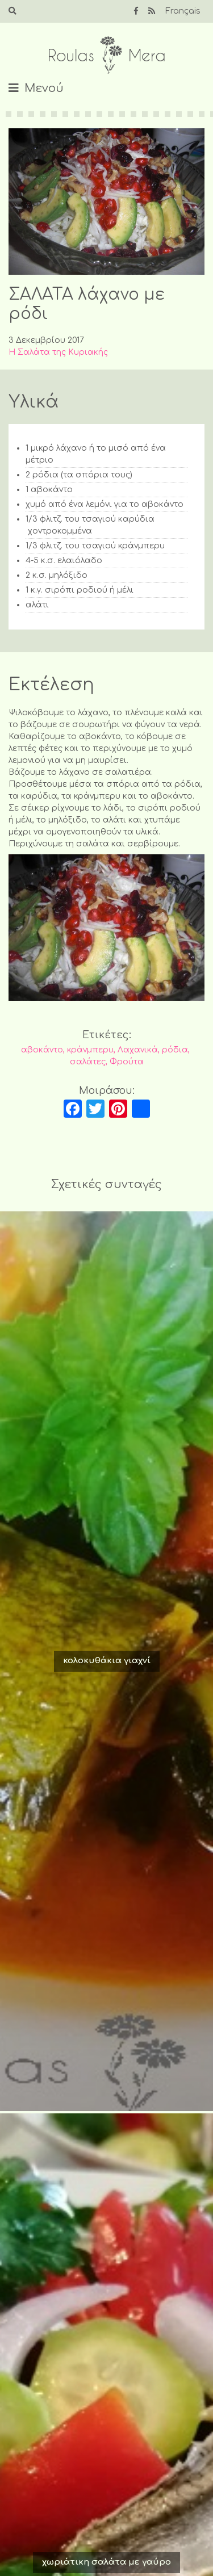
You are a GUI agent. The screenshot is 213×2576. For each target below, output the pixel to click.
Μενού (44, 88)
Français (183, 11)
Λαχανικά (138, 1050)
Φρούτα (127, 1062)
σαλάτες (88, 1062)
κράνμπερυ (90, 1050)
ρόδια (175, 1050)
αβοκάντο (42, 1050)
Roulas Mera (107, 55)
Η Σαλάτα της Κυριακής (58, 352)
